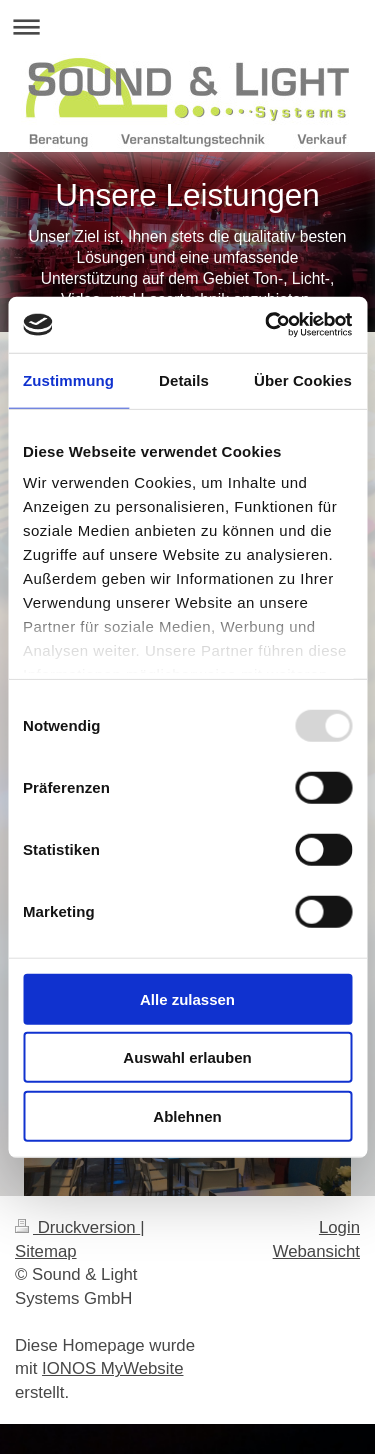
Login (339, 1227)
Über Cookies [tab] (303, 379)
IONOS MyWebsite (112, 1368)
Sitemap (46, 1251)
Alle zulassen (187, 998)
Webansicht (316, 1251)
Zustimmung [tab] (68, 379)
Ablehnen (187, 1115)
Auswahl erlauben (187, 1057)
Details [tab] (184, 379)
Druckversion (77, 1227)
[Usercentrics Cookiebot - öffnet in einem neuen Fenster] (267, 325)
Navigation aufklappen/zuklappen (187, 26)
